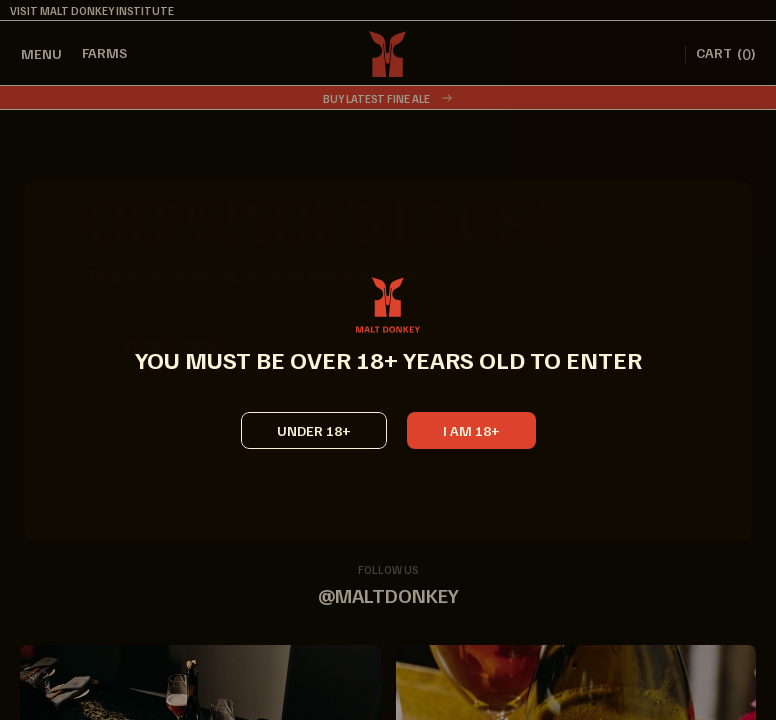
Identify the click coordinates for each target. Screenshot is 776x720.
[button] (471, 442)
